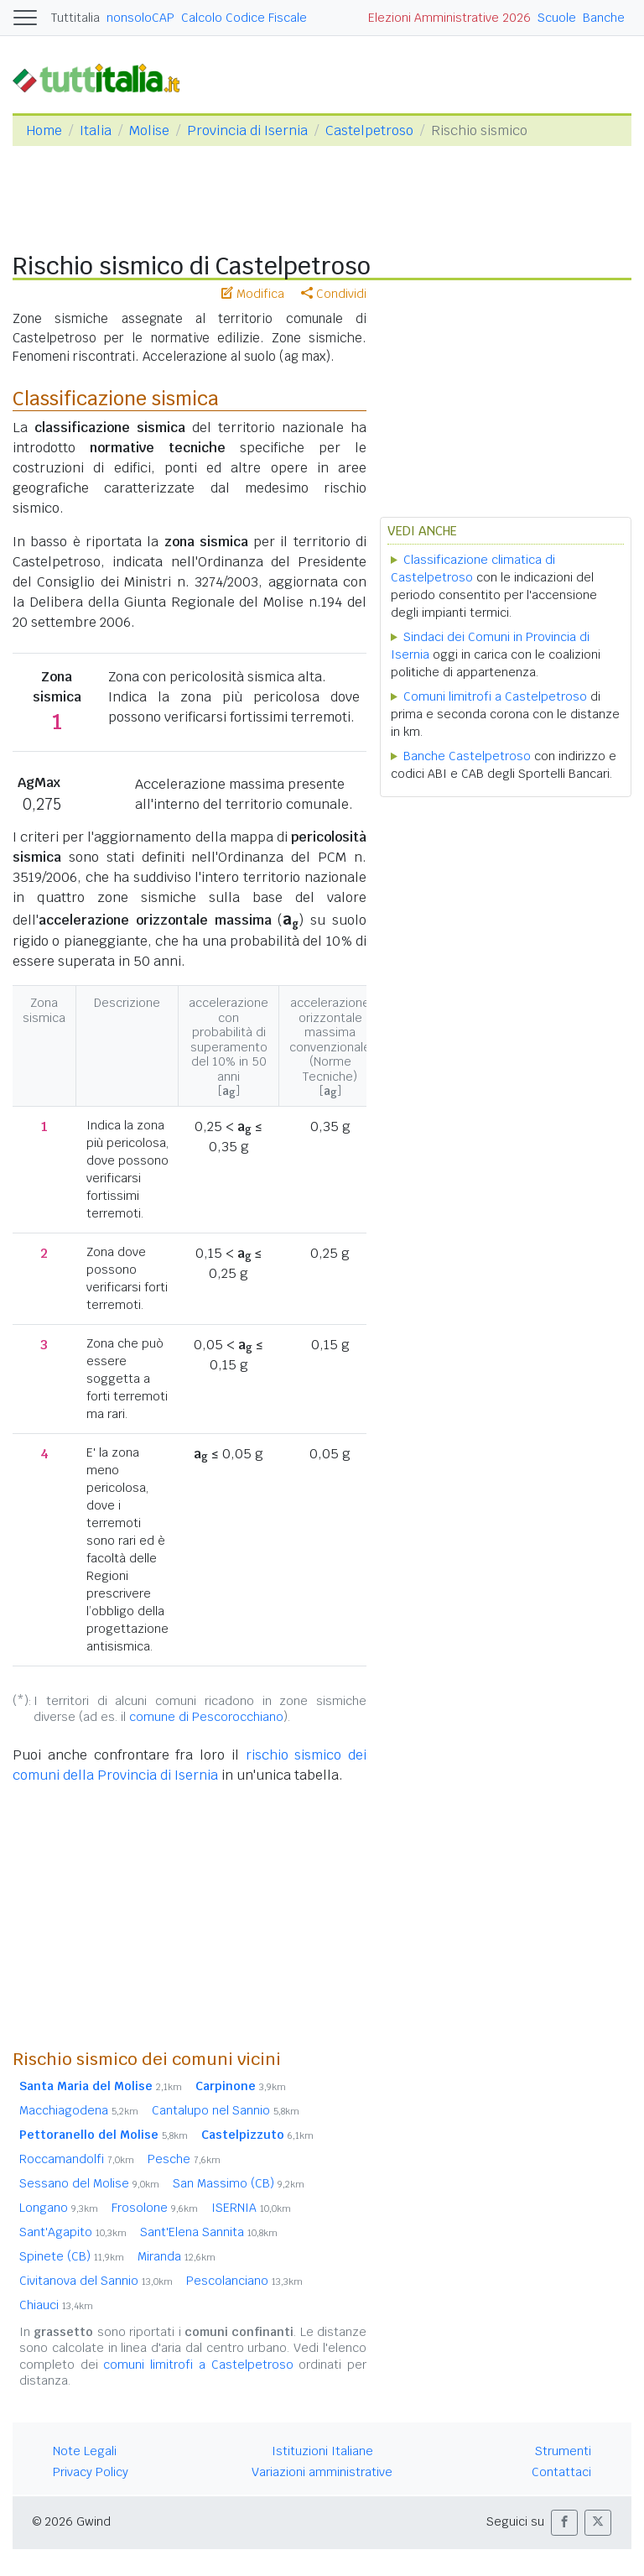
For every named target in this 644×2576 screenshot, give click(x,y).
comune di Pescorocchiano (206, 1716)
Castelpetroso (369, 130)
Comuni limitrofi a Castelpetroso (495, 696)
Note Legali (85, 2451)
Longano (58, 2207)
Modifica (252, 293)
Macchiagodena (78, 2110)
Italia (96, 130)
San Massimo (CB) (238, 2183)
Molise (149, 130)
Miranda (177, 2256)
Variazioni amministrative (322, 2472)
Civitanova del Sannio (96, 2280)
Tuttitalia (75, 17)
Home (44, 130)
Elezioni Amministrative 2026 (449, 17)
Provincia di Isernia (247, 130)
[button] (564, 2523)
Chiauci (56, 2305)
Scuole (557, 17)
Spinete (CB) (71, 2256)
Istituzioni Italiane (322, 2451)
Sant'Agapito (73, 2232)
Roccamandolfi (76, 2159)
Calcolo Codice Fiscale (244, 17)
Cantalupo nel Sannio (225, 2110)
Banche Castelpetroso (467, 756)
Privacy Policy (90, 2472)
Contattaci (561, 2472)
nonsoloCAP (140, 17)
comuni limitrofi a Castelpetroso (198, 2364)
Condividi (333, 293)
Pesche (184, 2159)
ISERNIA (251, 2207)
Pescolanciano (244, 2280)
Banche (604, 17)
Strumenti (563, 2451)
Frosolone (155, 2207)
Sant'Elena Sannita (209, 2232)
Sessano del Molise (89, 2183)
